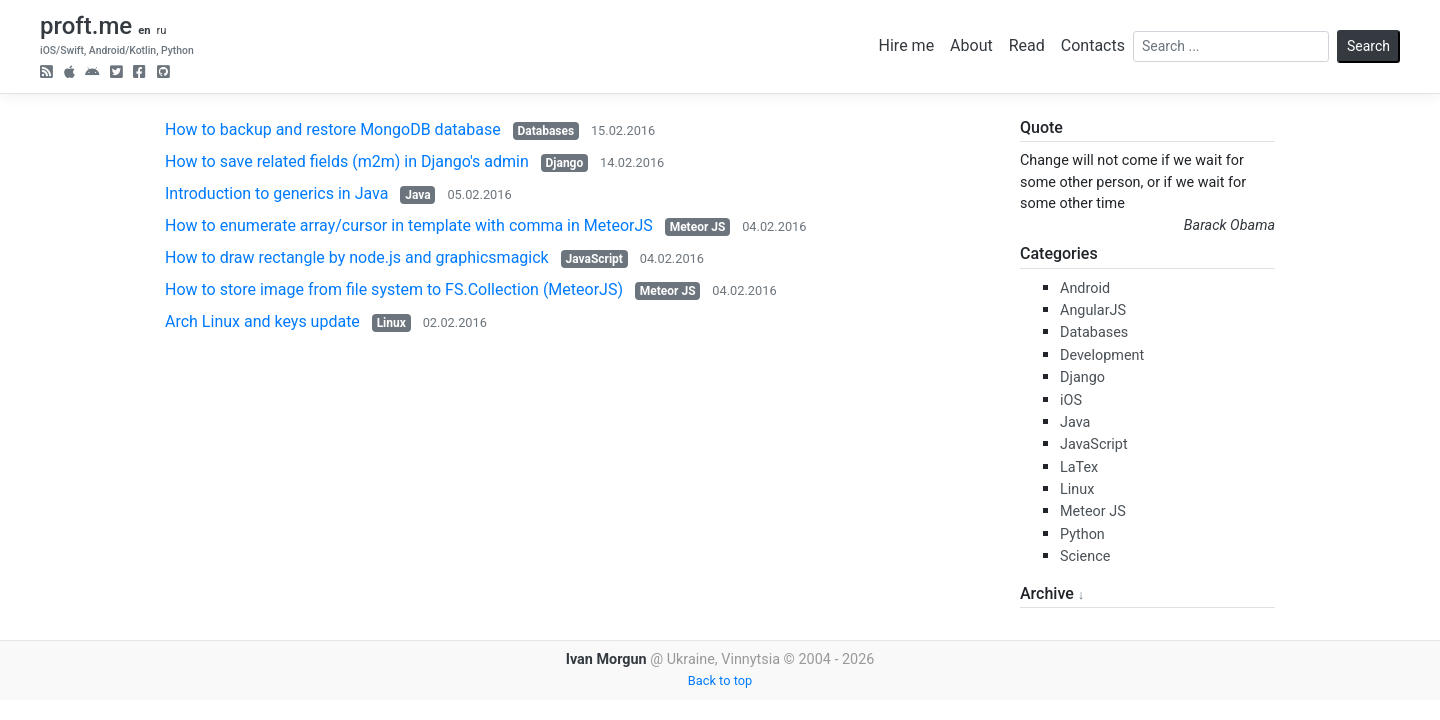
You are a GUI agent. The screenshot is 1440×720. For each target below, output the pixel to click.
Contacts (1093, 45)
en (144, 30)
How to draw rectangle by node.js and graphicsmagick (357, 257)
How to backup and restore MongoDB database (333, 129)
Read (1027, 45)
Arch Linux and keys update (262, 321)
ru (161, 30)
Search (1368, 46)
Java (417, 195)
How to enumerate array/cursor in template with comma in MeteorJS (409, 225)
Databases (545, 131)
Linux (391, 323)
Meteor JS (698, 227)
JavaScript (593, 259)
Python (1082, 534)
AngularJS (1093, 310)
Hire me (907, 45)
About (971, 45)
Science (1085, 556)
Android (1085, 288)
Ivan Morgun (606, 659)
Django (565, 163)
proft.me (86, 26)
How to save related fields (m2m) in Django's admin (347, 161)
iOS (1071, 400)
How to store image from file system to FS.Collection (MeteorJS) (394, 289)
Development (1102, 355)
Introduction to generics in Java (276, 193)
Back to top (720, 680)
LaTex (1079, 467)
